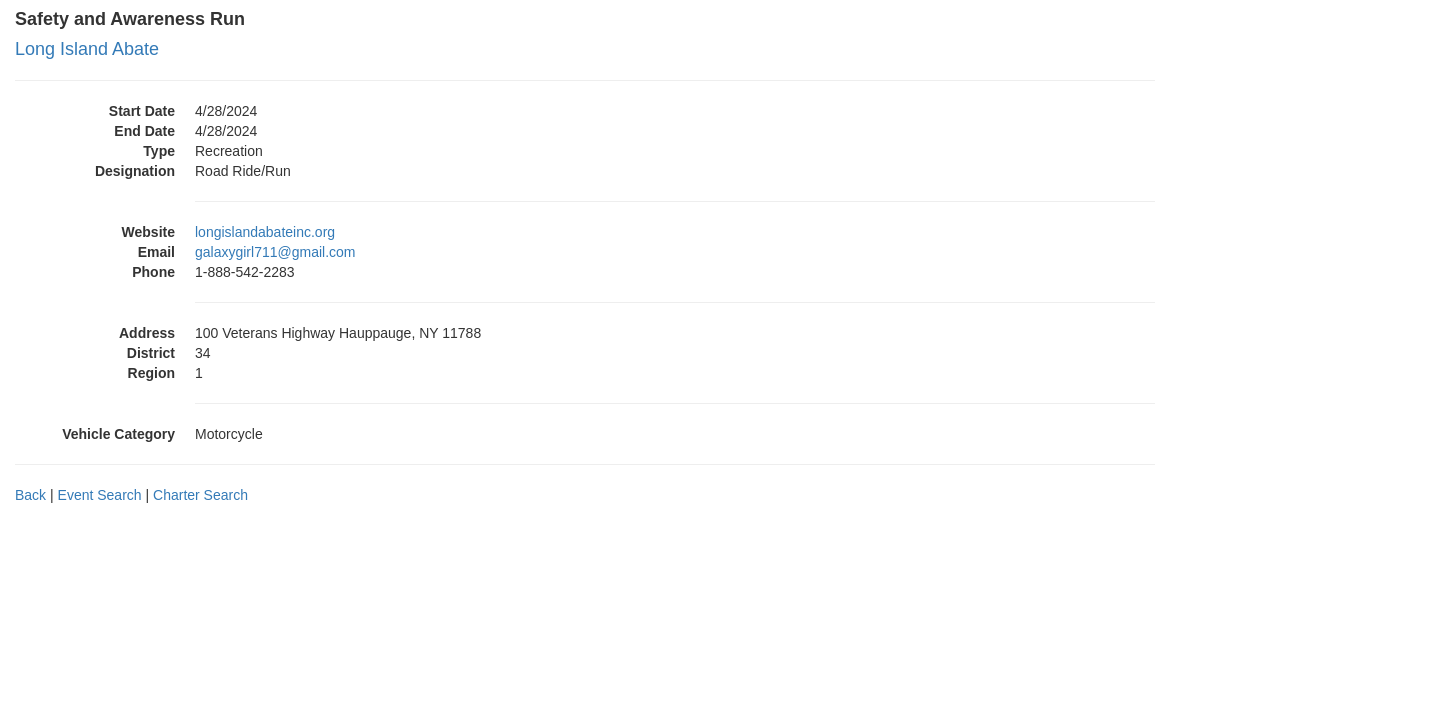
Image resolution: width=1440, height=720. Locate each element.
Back (30, 495)
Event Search (100, 495)
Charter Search (200, 495)
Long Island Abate (87, 49)
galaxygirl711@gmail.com (275, 252)
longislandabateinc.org (265, 232)
